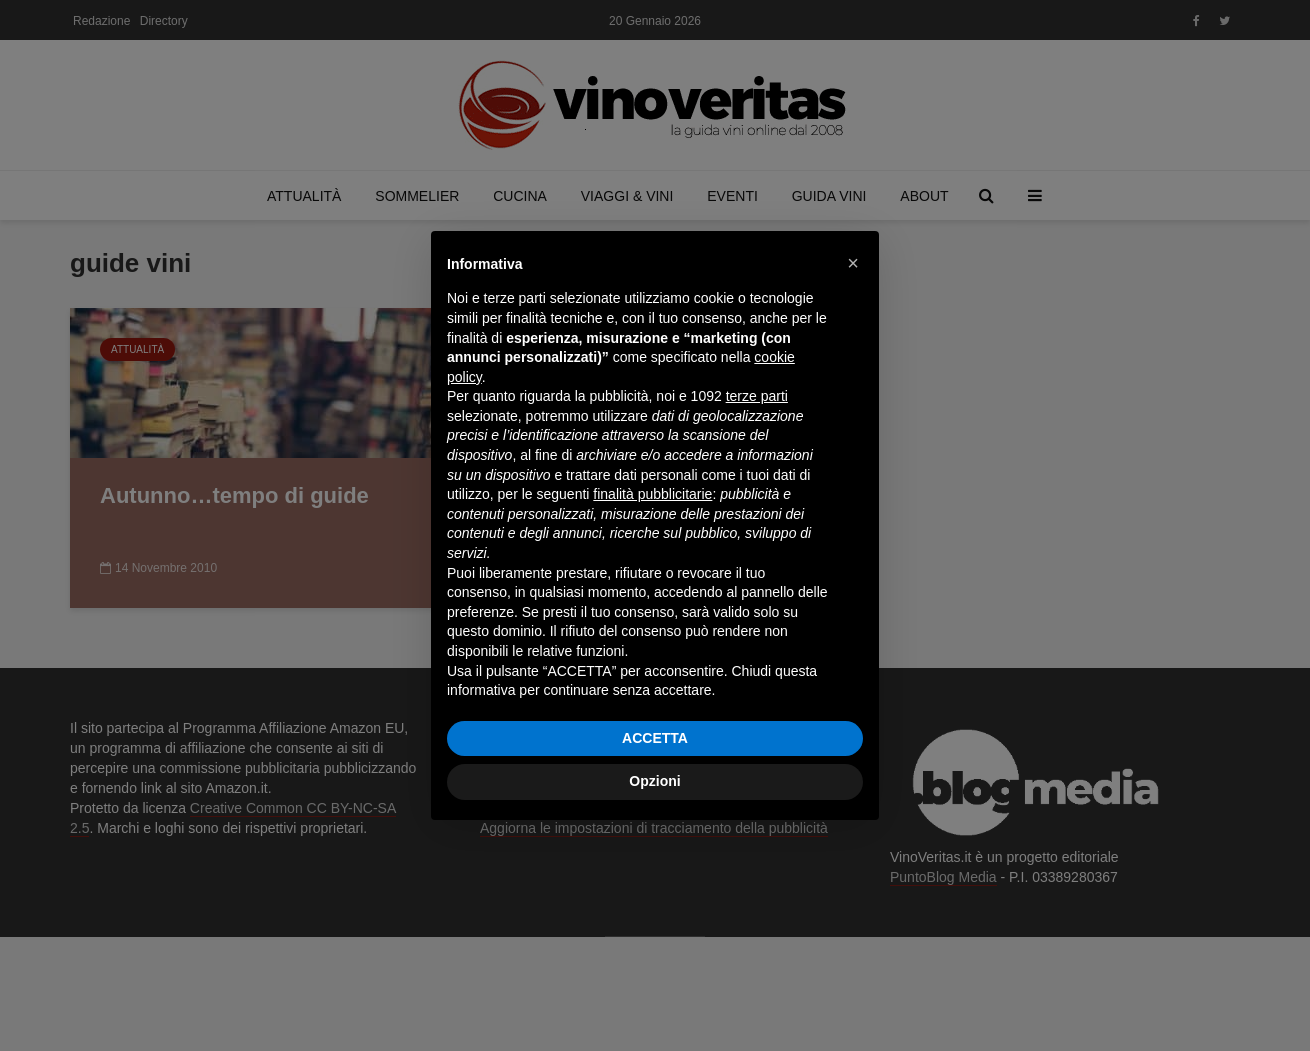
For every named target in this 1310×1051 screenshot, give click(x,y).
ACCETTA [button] (655, 738)
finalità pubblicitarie (652, 494)
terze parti (757, 396)
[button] (853, 263)
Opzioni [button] (654, 781)
